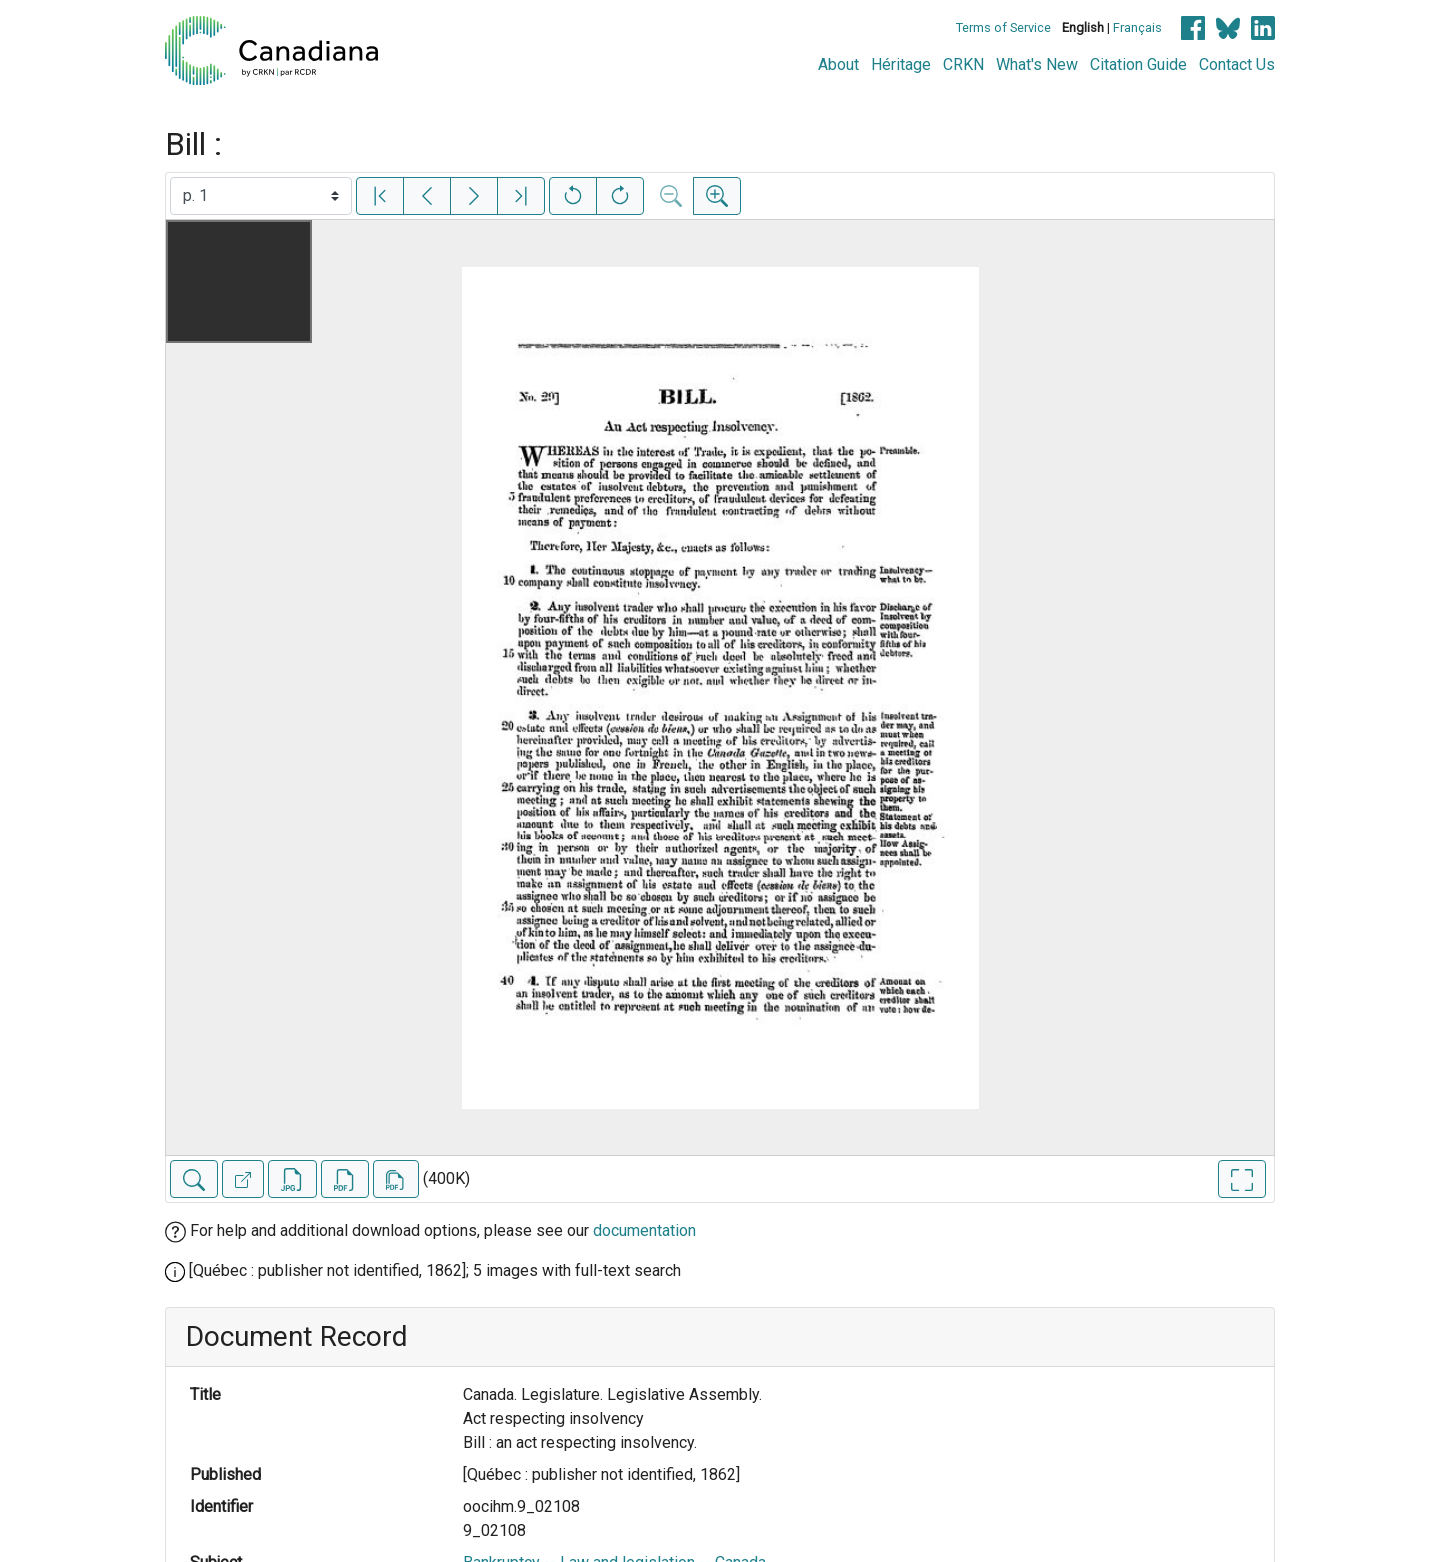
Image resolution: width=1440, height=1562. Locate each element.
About (838, 64)
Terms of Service (1003, 27)
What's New (1037, 64)
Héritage (901, 64)
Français (1137, 27)
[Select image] (261, 196)
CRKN (963, 64)
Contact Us (1237, 64)
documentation (644, 1230)
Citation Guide (1138, 64)
